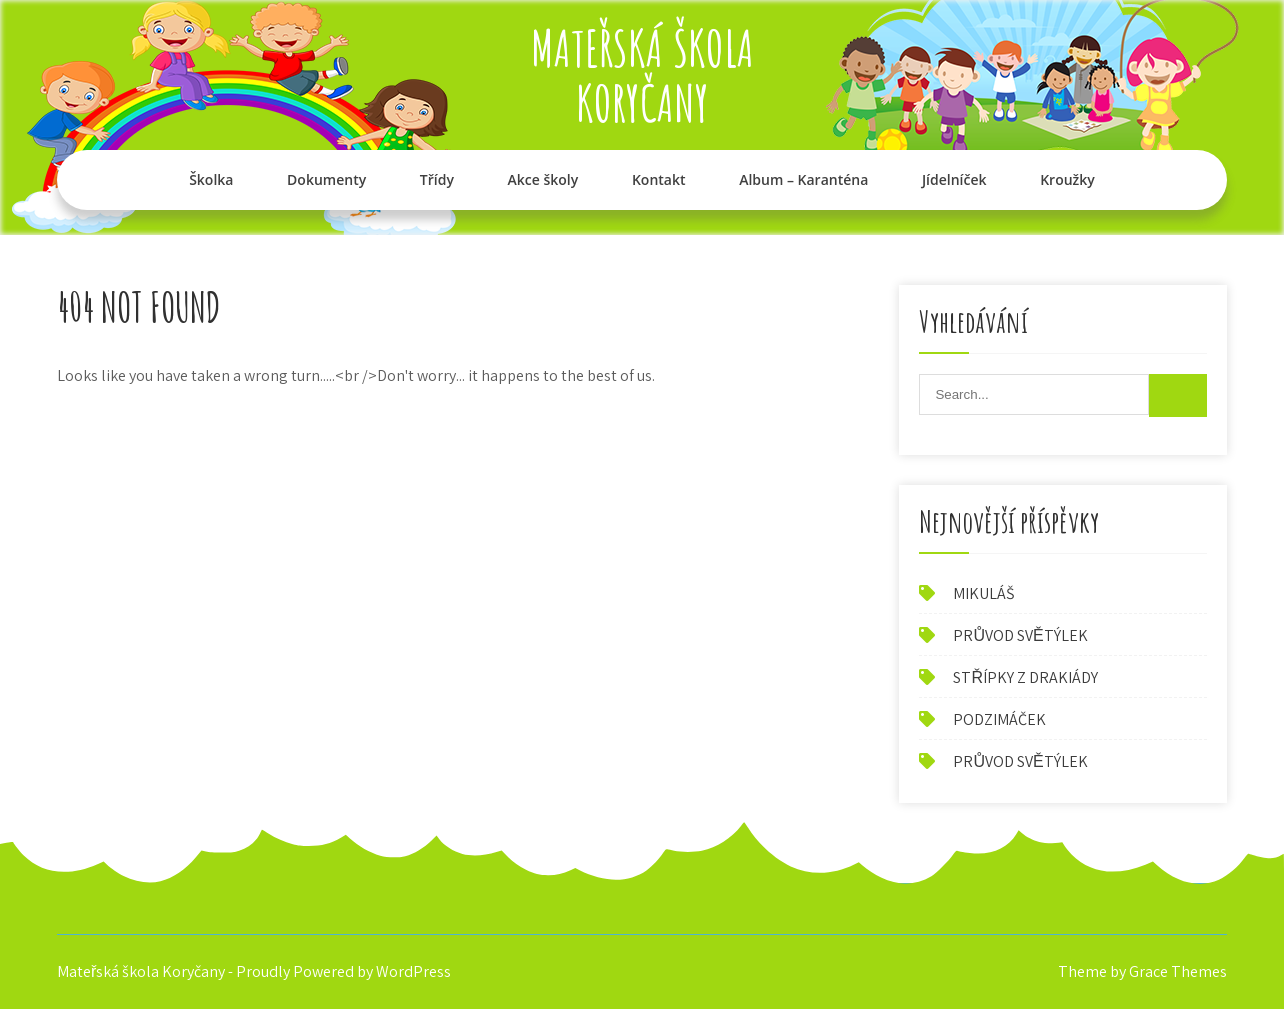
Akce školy (543, 179)
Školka (211, 179)
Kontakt (659, 179)
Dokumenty (326, 179)
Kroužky (1067, 179)
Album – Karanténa (803, 179)
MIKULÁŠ (983, 593)
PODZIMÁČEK (999, 719)
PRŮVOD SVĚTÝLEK (1020, 635)
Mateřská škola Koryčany (642, 75)
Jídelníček (954, 179)
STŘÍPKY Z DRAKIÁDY (1025, 677)
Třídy (437, 179)
